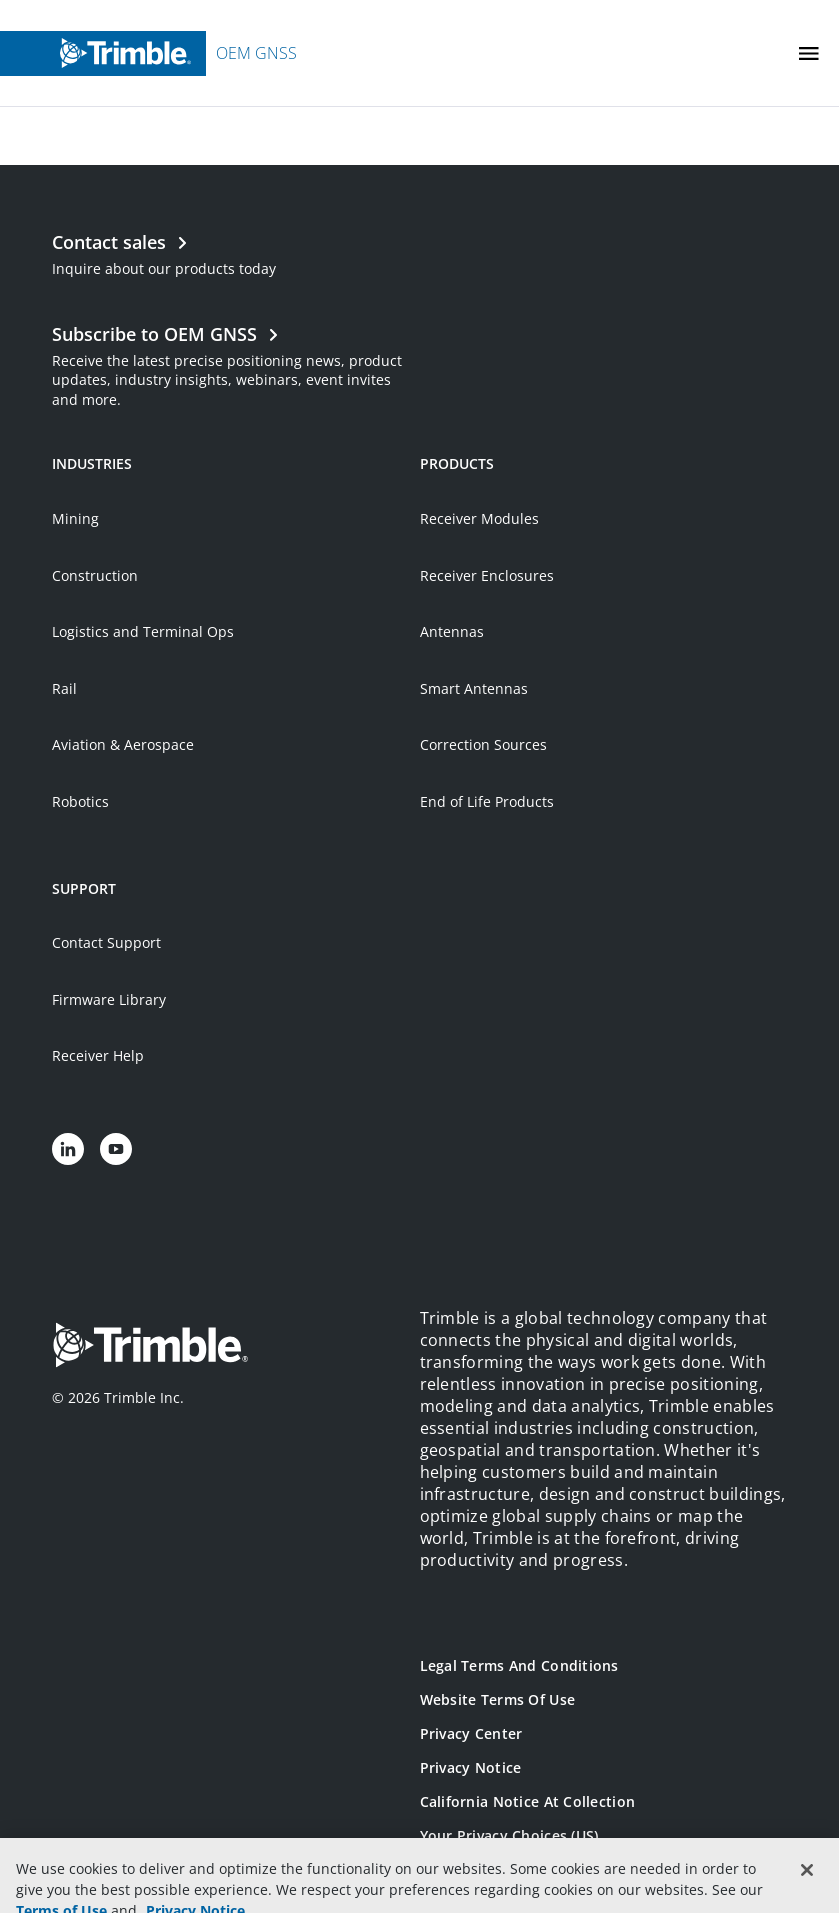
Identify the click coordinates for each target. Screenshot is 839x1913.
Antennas (452, 631)
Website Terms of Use (498, 1699)
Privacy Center (471, 1733)
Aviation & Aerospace (123, 744)
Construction (95, 575)
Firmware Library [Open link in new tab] (109, 999)
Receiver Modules (479, 518)
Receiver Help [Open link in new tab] (98, 1055)
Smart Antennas (474, 688)
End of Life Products (487, 801)
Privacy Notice (471, 1767)
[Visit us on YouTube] (116, 1149)
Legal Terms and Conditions (519, 1665)
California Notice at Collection (528, 1801)
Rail (64, 688)
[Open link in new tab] (235, 363)
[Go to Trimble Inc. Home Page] (150, 1347)
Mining (75, 518)
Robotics (80, 801)
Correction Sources (483, 744)
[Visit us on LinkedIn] (68, 1149)
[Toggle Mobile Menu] (809, 53)
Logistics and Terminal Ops (143, 631)
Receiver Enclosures (487, 575)
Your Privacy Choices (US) (509, 1835)
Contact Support (106, 942)
